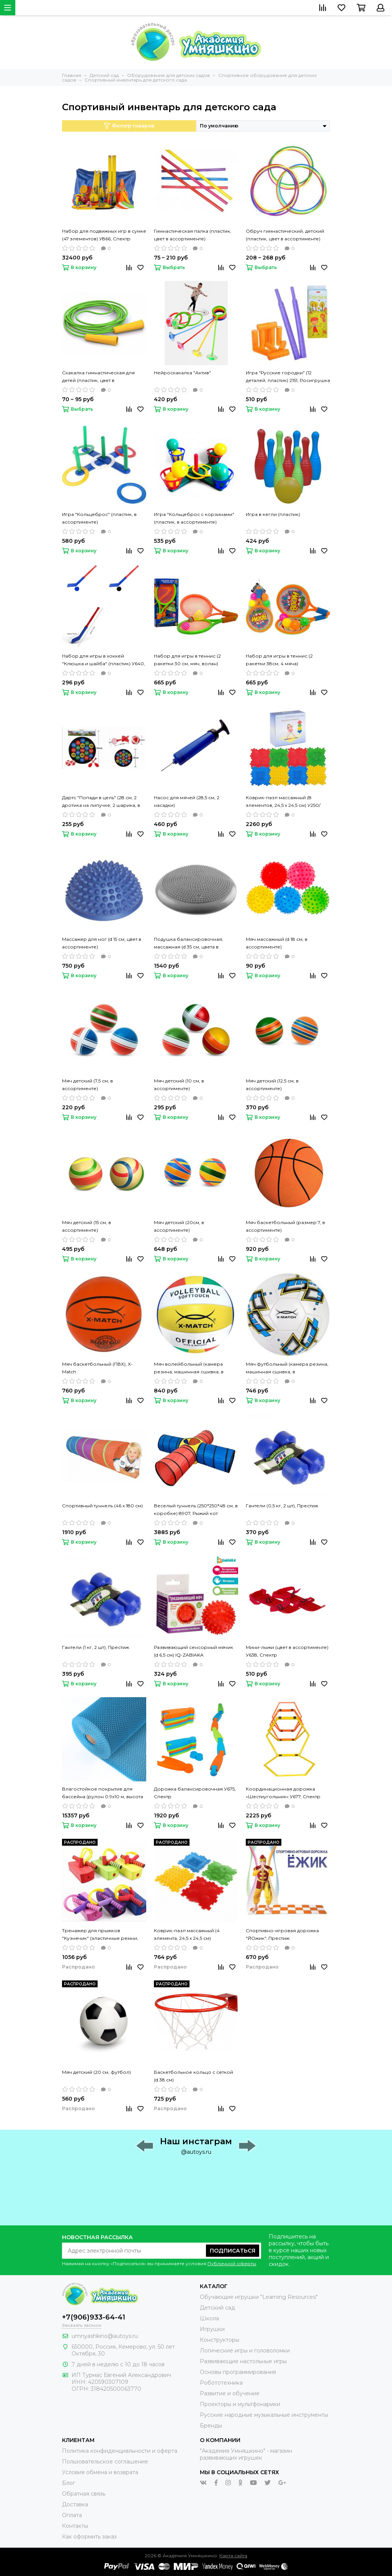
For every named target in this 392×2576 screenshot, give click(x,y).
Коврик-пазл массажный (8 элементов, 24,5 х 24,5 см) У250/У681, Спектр (283, 802)
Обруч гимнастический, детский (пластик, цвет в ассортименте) (285, 235)
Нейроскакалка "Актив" (182, 372)
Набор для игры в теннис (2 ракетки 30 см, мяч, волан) (187, 659)
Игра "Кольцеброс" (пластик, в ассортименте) (99, 518)
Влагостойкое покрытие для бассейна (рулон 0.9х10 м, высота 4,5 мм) (102, 1793)
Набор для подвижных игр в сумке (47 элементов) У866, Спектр (104, 235)
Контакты (75, 2525)
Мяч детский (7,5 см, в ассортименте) (87, 1084)
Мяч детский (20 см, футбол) (96, 2072)
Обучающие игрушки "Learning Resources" (259, 2297)
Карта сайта (233, 2555)
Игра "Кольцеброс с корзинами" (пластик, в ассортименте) (194, 518)
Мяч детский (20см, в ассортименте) (179, 1226)
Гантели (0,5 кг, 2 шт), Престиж (282, 1505)
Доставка (75, 2504)
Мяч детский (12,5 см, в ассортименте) (272, 1084)
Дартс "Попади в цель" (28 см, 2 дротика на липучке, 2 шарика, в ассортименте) (101, 802)
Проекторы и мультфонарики (240, 2404)
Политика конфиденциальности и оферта (119, 2450)
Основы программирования (238, 2372)
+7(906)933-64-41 (93, 2317)
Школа (209, 2318)
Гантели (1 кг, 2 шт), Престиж (95, 1647)
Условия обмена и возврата (100, 2472)
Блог (68, 2483)
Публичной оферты (231, 2263)
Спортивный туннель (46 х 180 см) (102, 1505)
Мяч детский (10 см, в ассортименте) (179, 1084)
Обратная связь (83, 2493)
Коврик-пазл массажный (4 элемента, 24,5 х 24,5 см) (187, 1934)
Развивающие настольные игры (243, 2361)
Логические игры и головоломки (245, 2350)
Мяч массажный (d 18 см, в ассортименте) (276, 943)
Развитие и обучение (230, 2393)
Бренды (211, 2425)
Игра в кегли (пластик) (273, 514)
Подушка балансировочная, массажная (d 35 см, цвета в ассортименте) (188, 943)
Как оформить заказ (89, 2536)
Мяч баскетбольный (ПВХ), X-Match (97, 1368)
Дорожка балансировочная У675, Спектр (195, 1792)
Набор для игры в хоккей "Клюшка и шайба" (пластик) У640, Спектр (103, 660)
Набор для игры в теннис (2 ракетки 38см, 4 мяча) (279, 659)
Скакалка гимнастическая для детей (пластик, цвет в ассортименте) (98, 377)
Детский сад (217, 2307)
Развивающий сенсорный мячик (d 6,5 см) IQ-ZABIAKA (193, 1651)
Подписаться (232, 2250)
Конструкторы (219, 2339)
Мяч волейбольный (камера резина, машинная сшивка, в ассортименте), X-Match (189, 1368)
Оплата (72, 2515)
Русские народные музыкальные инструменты (264, 2414)
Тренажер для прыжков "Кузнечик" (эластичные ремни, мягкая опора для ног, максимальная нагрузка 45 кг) (100, 1935)
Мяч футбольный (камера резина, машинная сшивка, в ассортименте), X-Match (287, 1368)
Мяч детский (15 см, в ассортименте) (86, 1226)
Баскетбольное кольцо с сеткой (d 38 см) (193, 2076)
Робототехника (221, 2382)
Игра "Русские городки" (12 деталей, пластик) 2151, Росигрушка (288, 376)
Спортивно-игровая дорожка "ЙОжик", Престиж (282, 1934)
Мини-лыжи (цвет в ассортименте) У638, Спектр (287, 1651)
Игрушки (212, 2329)
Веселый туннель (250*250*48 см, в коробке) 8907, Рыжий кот (196, 1509)
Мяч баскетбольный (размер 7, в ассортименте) (285, 1226)
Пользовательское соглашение (105, 2461)
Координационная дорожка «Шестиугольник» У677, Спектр (283, 1792)
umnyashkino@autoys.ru (105, 2336)
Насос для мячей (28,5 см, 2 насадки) (186, 801)
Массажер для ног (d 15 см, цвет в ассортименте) (101, 943)
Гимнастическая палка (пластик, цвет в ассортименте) (192, 235)
